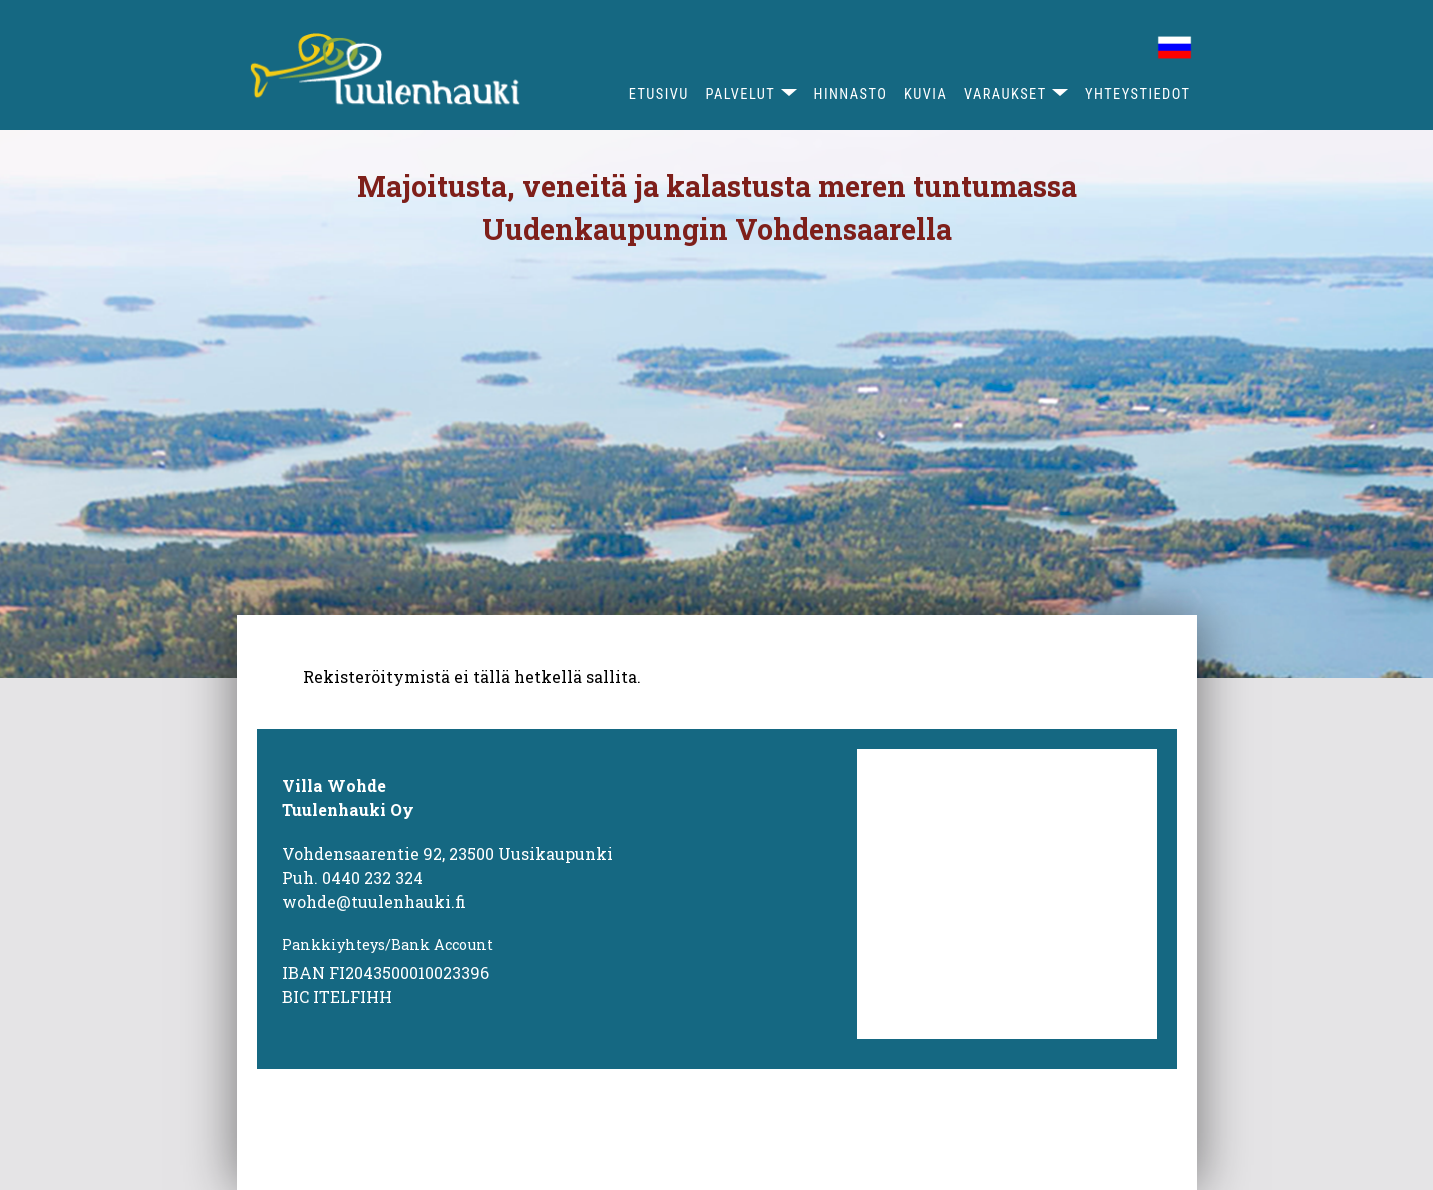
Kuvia (925, 94)
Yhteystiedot (1138, 94)
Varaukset (1005, 94)
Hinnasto (851, 94)
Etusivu (659, 94)
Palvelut (740, 94)
